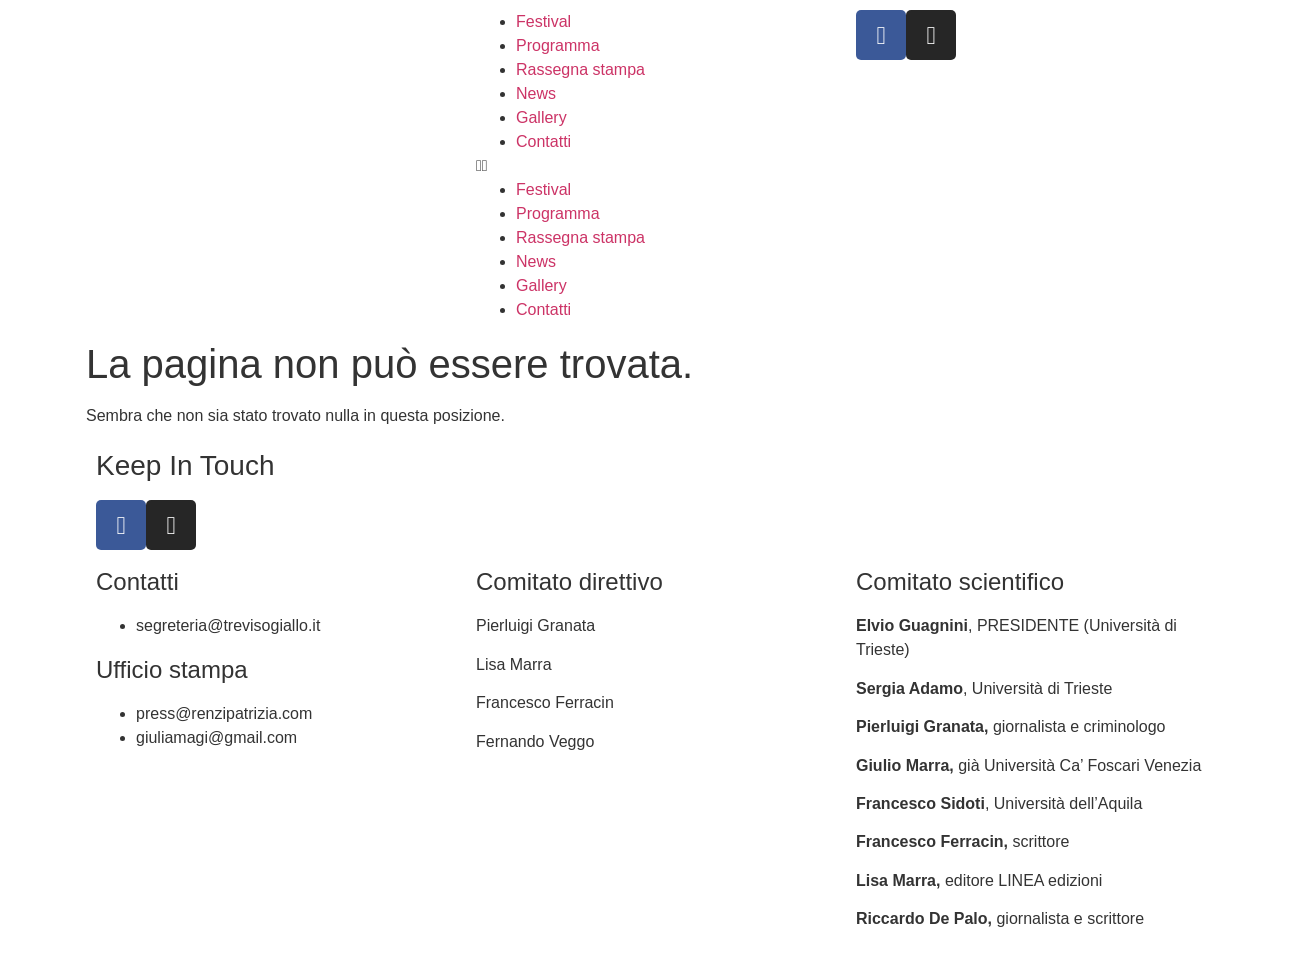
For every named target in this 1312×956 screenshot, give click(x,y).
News (536, 93)
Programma (558, 45)
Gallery (541, 117)
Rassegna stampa (580, 69)
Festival (543, 21)
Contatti (543, 141)
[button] (656, 166)
